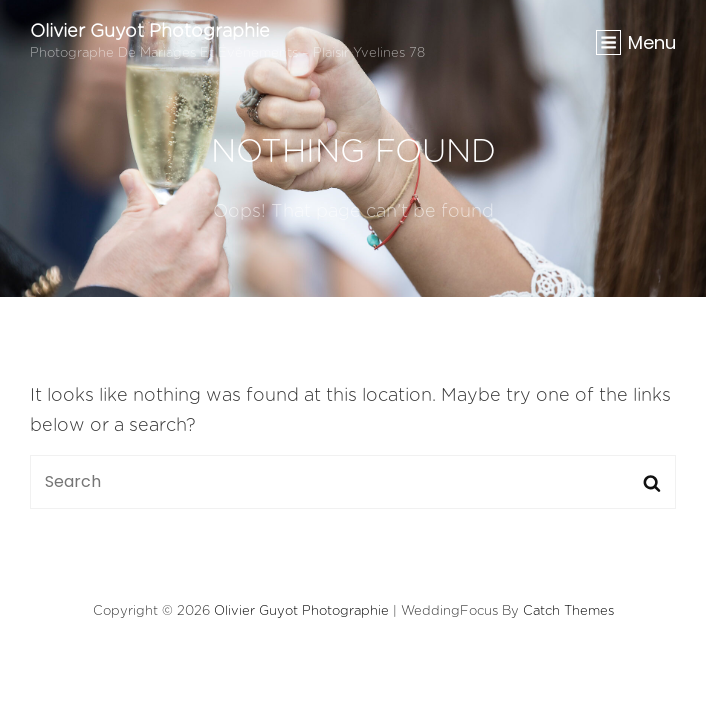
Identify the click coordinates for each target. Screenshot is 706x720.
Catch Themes (568, 611)
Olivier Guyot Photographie (150, 32)
